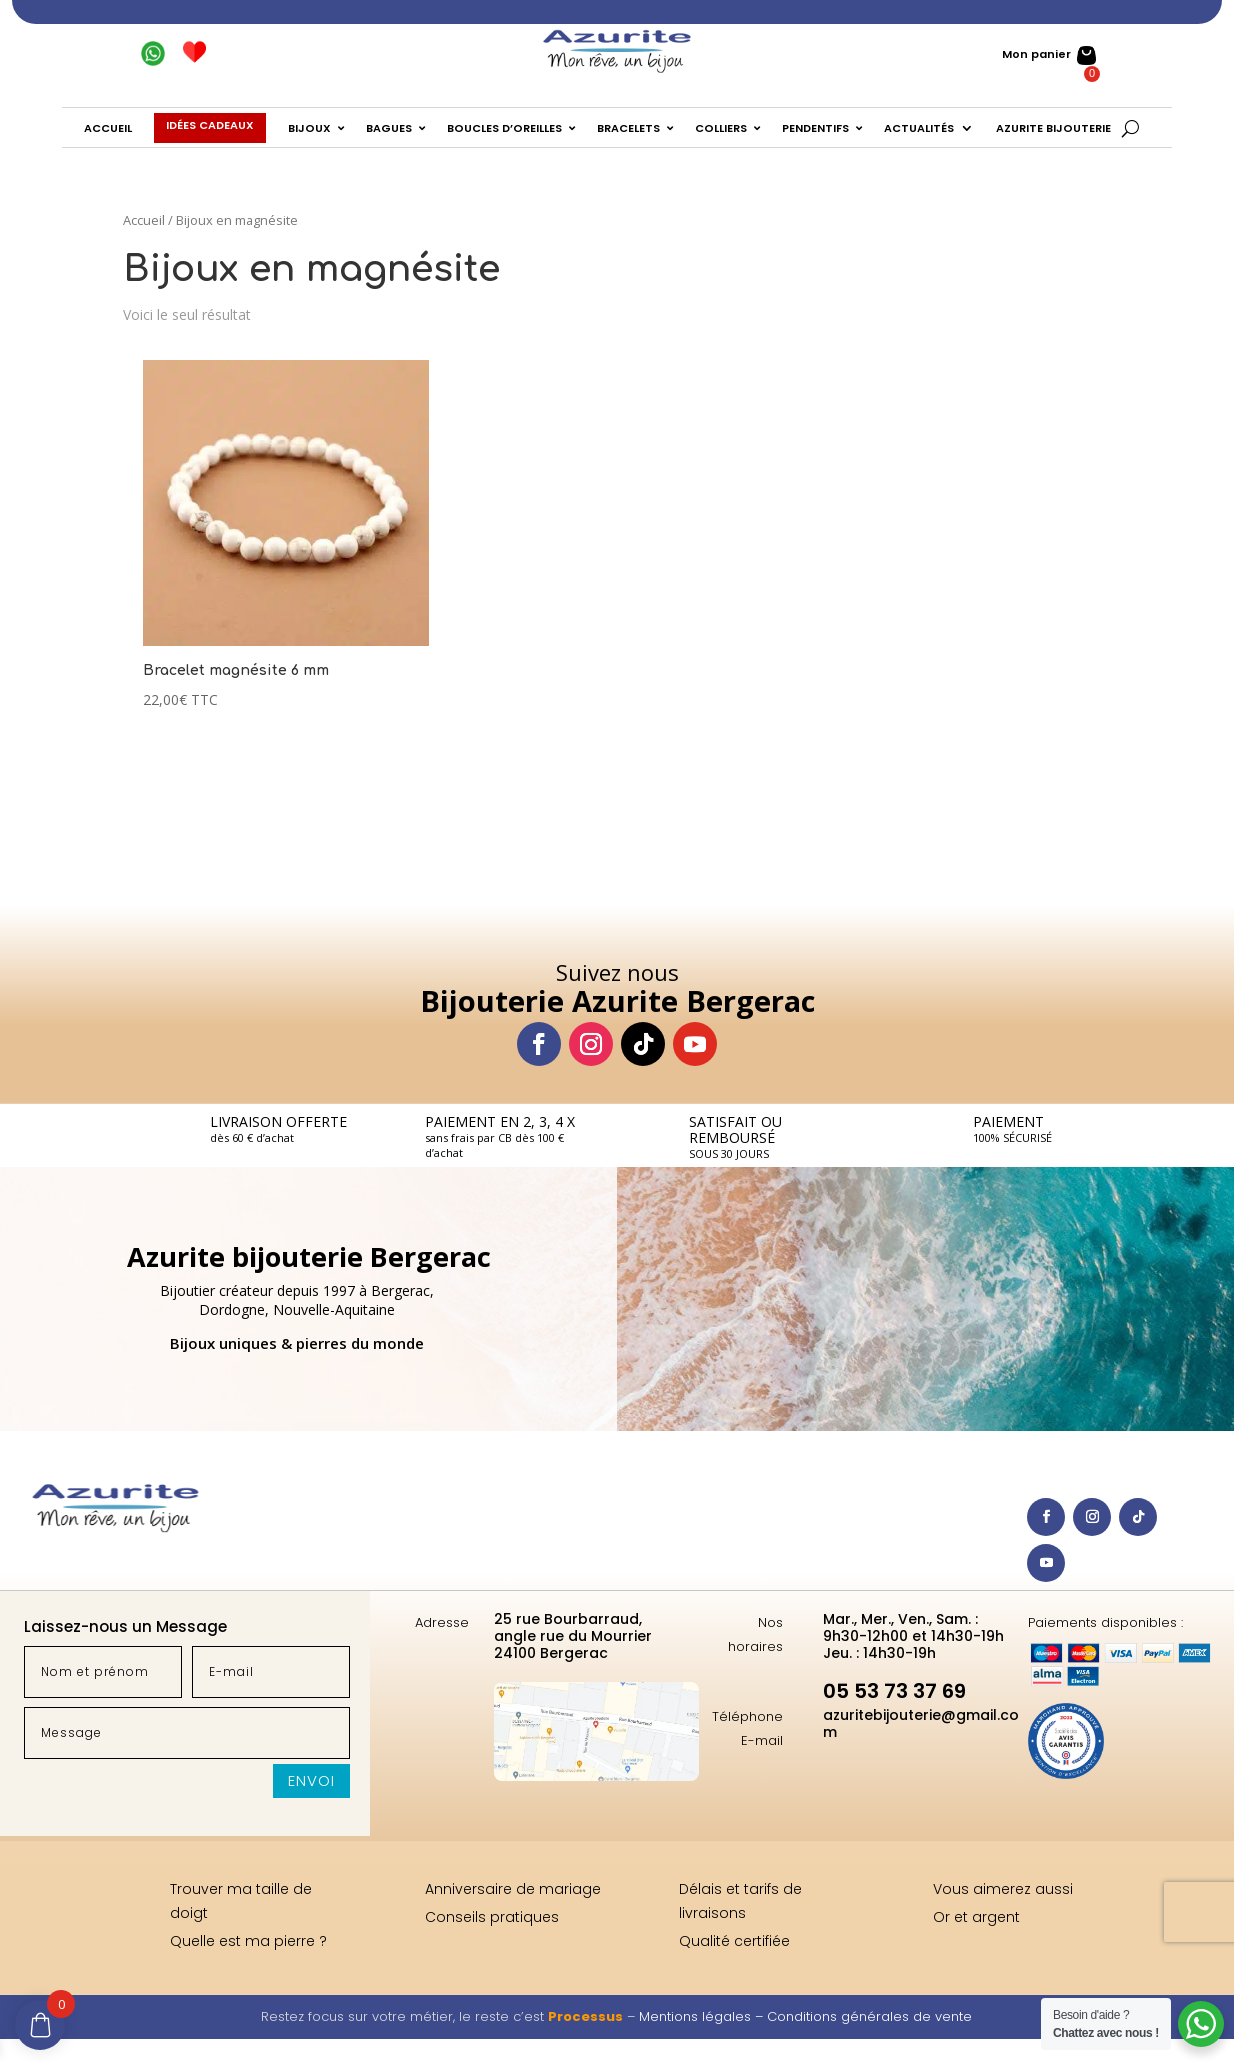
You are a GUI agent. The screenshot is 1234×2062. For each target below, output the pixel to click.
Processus (585, 2016)
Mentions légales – (703, 2016)
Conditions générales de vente (869, 2016)
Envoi (311, 1780)
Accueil (144, 220)
